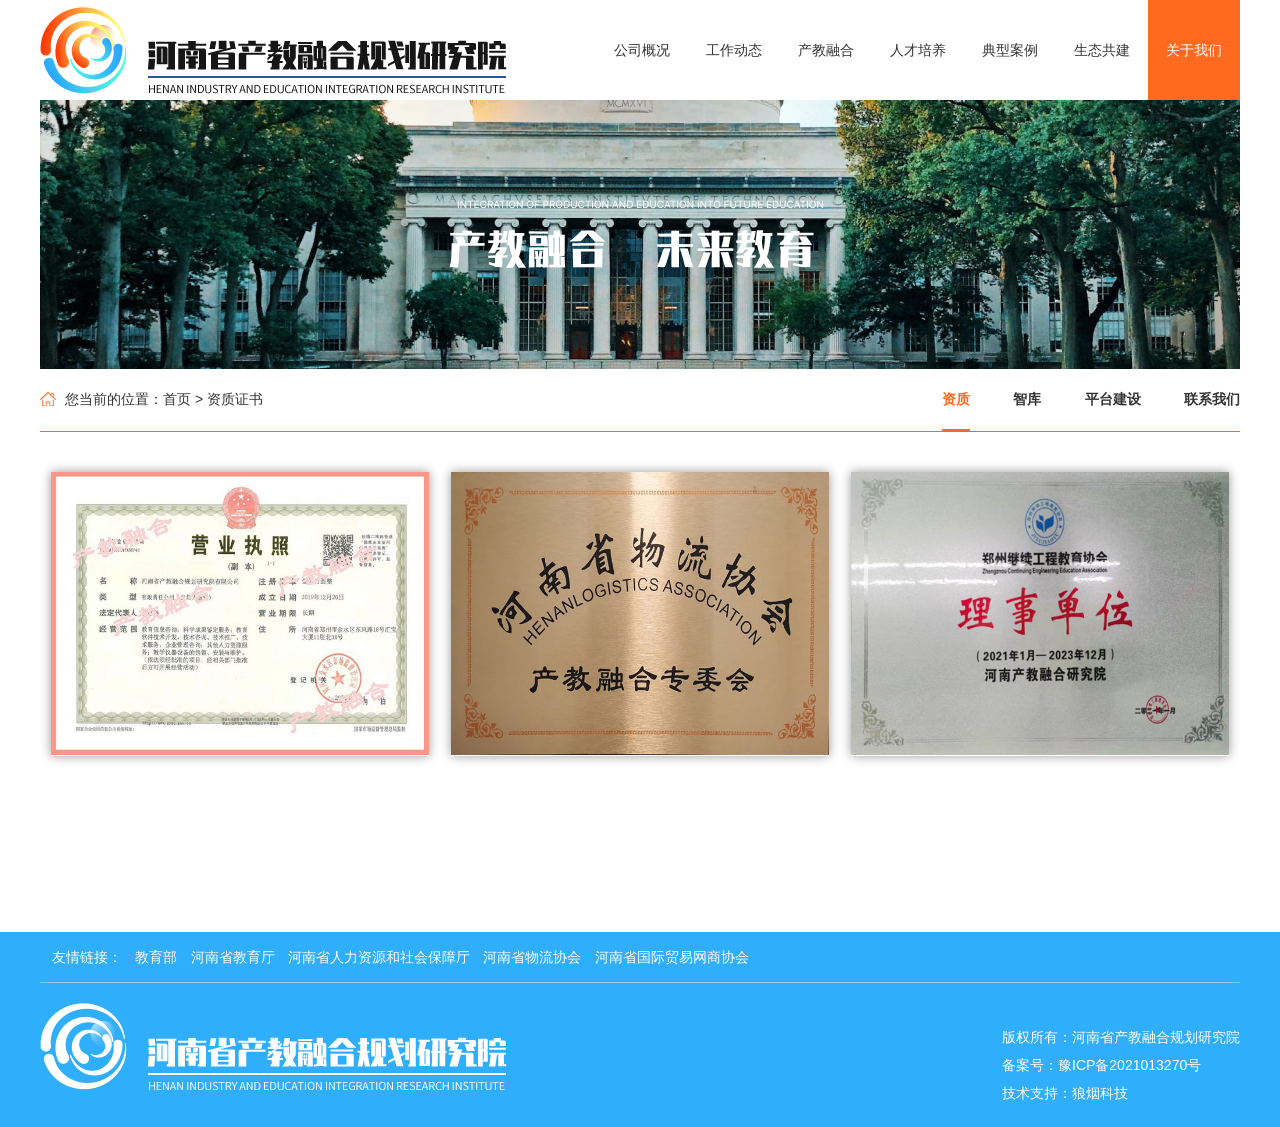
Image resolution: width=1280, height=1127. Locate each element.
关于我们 (1194, 50)
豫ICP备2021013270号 (1129, 1065)
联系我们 (1212, 399)
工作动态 (734, 50)
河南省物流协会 (532, 957)
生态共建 (1102, 50)
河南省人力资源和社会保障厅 (379, 957)
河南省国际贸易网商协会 (672, 957)
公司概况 (642, 50)
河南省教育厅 (233, 957)
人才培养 (918, 50)
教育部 (156, 957)
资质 (956, 399)
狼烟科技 (1100, 1093)
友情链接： (87, 957)
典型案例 (1010, 50)
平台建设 (1113, 399)
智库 (1027, 399)
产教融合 (826, 50)
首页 (177, 399)
